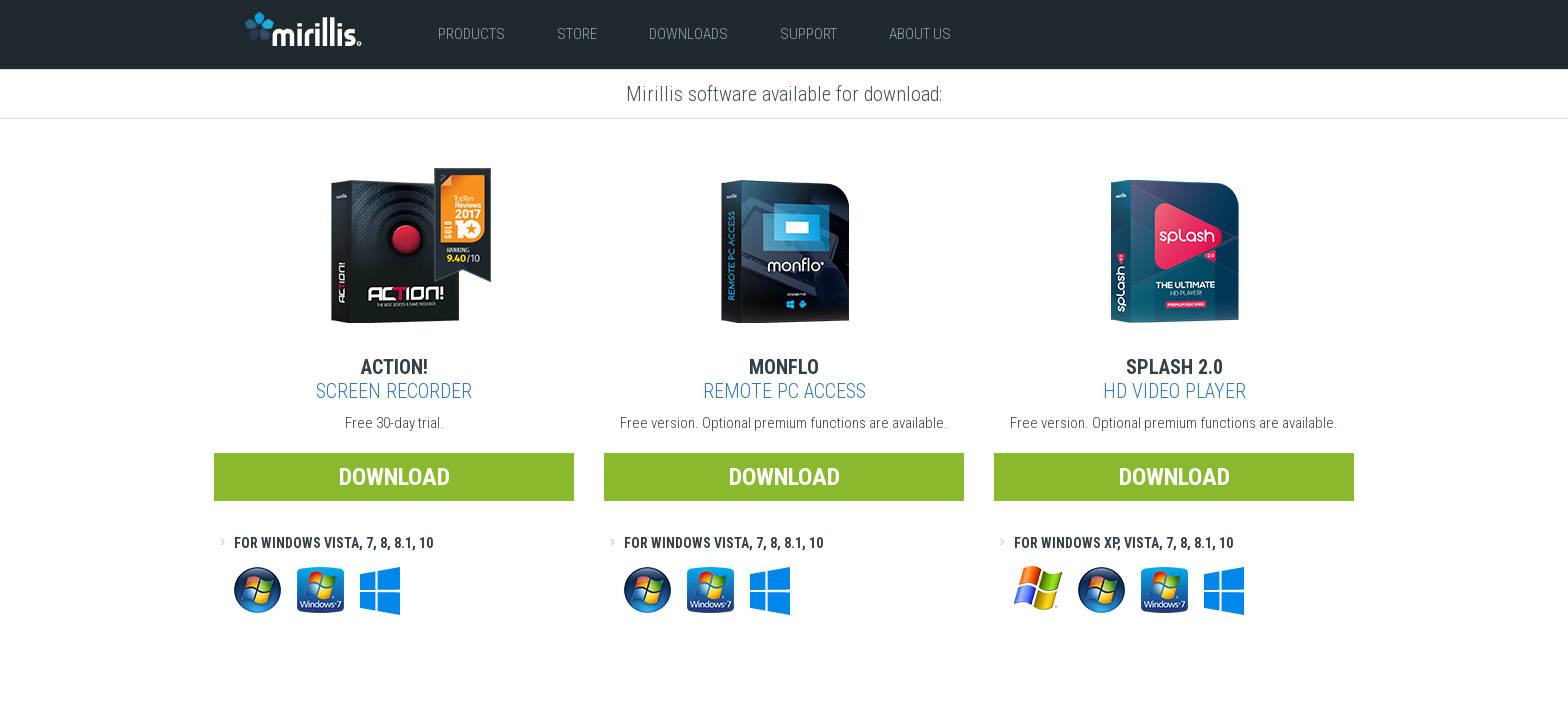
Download (394, 477)
